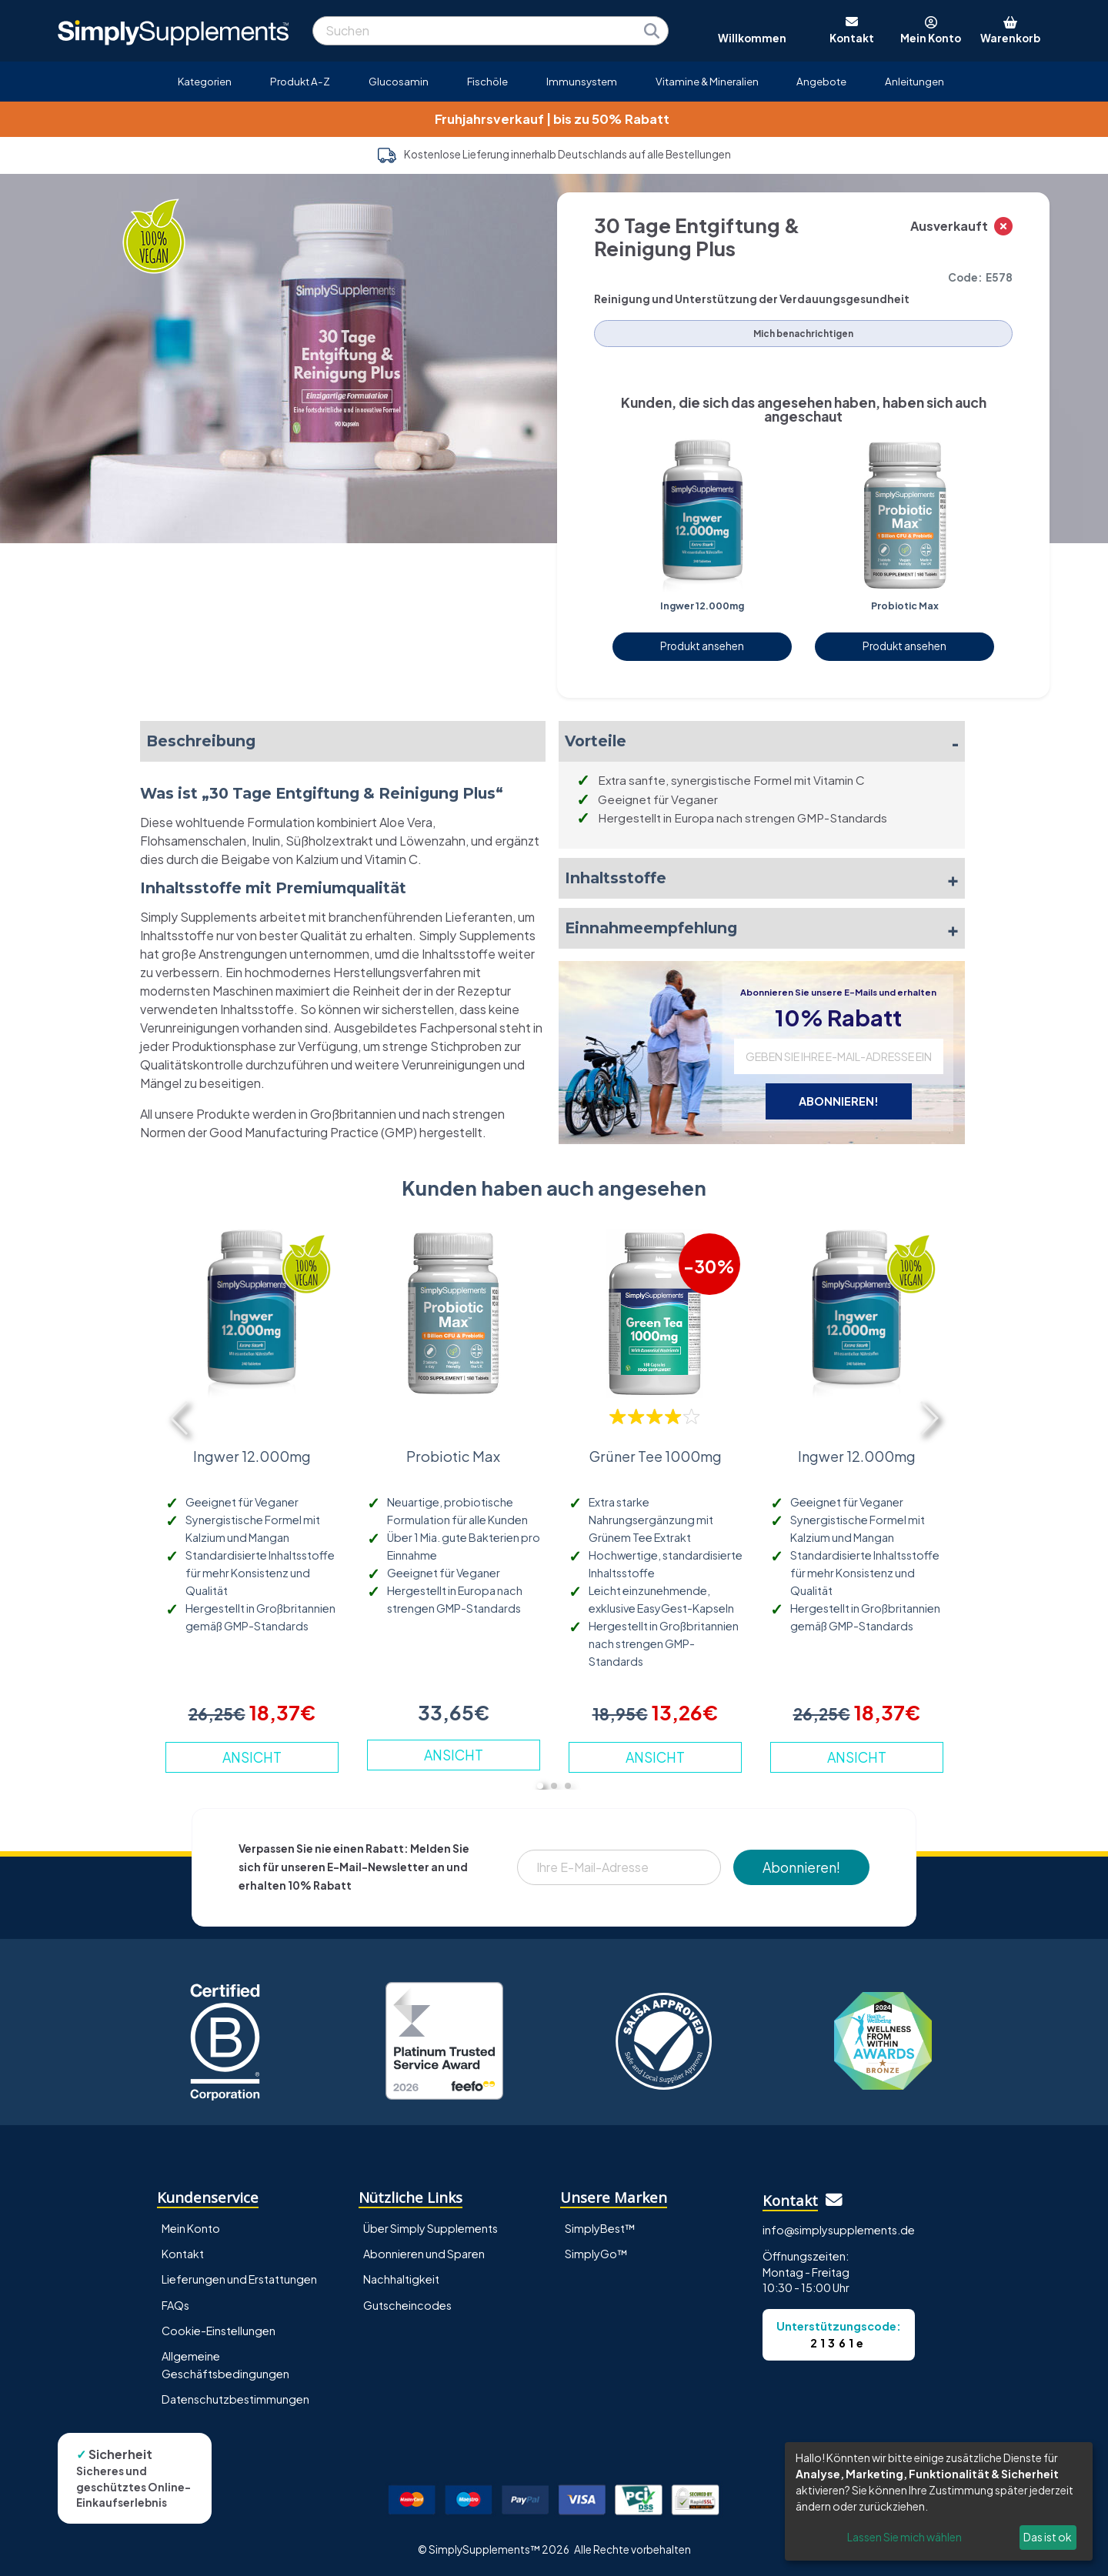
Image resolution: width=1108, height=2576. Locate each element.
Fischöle (487, 81)
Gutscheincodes (407, 2305)
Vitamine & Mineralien (707, 81)
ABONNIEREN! (839, 1101)
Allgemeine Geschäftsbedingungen (225, 2365)
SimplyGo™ (596, 2254)
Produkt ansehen (702, 645)
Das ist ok (1047, 2537)
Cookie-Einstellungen (218, 2330)
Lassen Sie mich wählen (904, 2537)
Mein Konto (191, 2228)
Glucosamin (399, 81)
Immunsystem (581, 81)
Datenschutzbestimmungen (235, 2399)
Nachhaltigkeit (401, 2279)
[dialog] (939, 2501)
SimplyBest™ (600, 2228)
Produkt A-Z (300, 81)
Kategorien (205, 81)
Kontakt (183, 2254)
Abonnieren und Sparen (424, 2254)
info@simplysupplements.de (839, 2229)
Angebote (821, 81)
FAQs (175, 2305)
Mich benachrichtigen (803, 333)
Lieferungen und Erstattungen (239, 2279)
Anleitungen (914, 81)
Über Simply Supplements (430, 2228)
